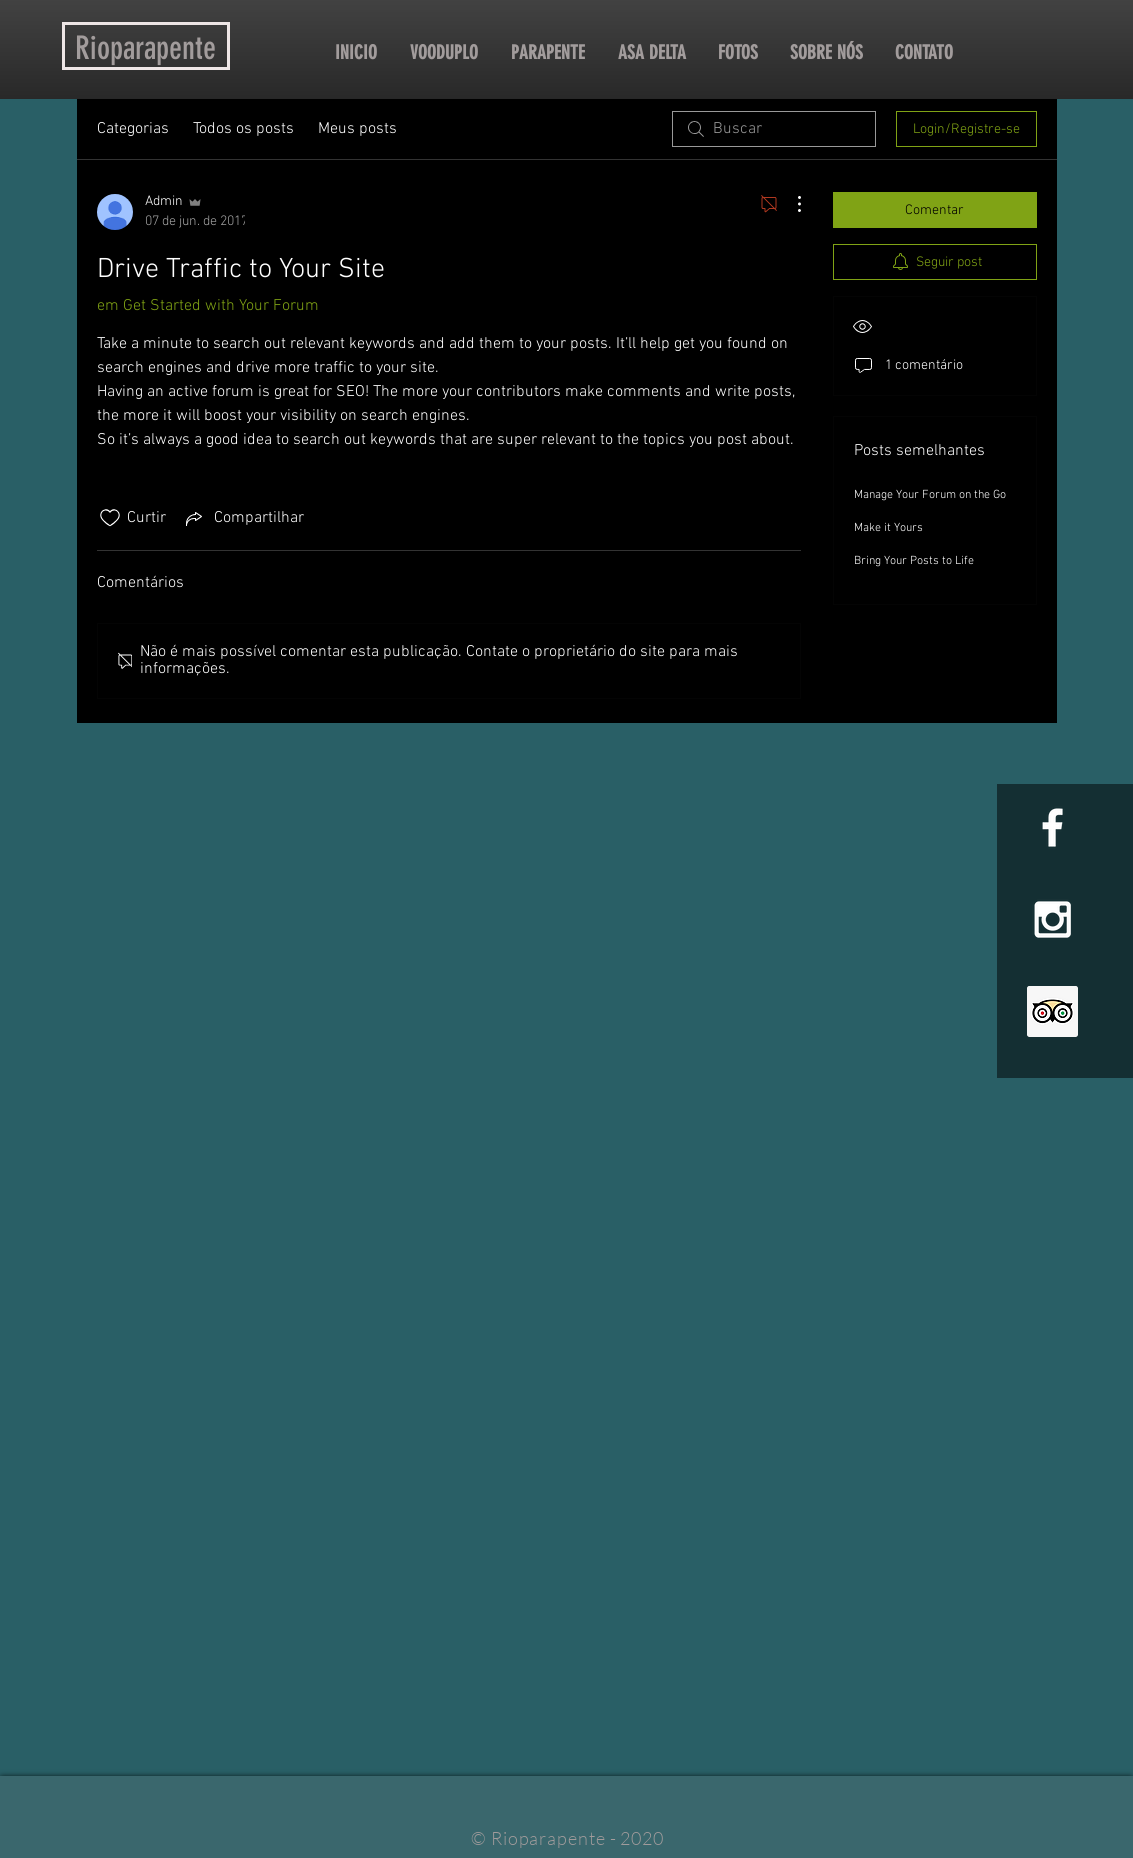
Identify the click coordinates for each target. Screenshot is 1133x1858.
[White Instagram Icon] (1052, 919)
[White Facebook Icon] (1052, 827)
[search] (774, 129)
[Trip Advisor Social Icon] (1052, 1011)
